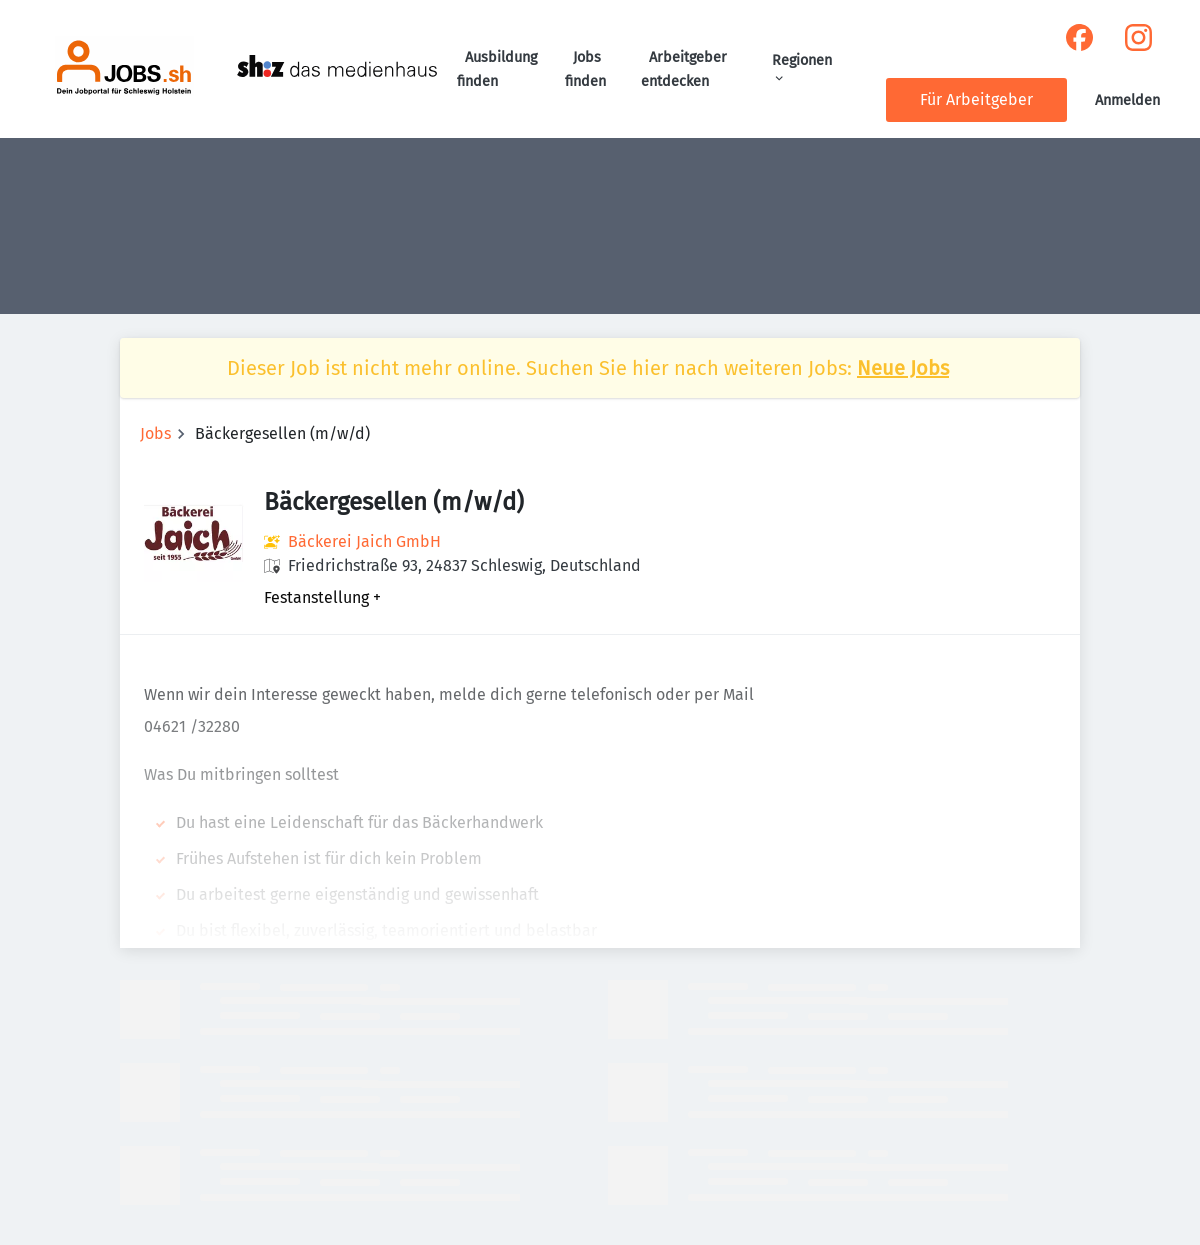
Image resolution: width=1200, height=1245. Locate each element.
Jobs (155, 433)
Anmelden (1127, 100)
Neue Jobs (903, 368)
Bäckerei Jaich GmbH (364, 541)
